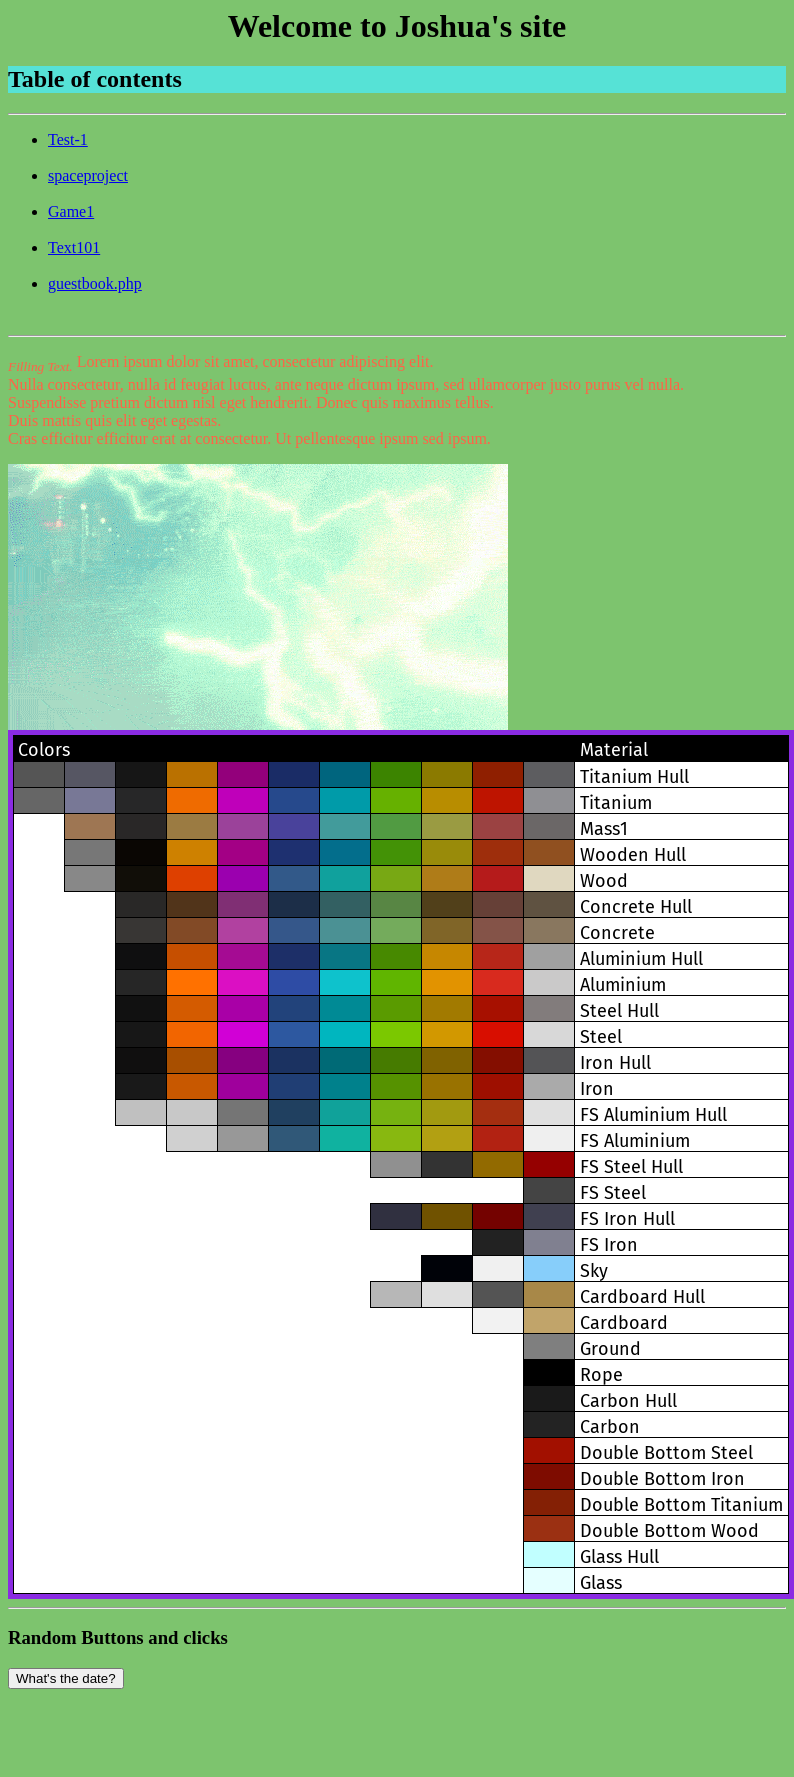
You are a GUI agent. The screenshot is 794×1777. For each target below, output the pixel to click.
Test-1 (68, 139)
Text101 (74, 247)
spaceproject (88, 175)
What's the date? (66, 1678)
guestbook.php (95, 283)
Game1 (71, 211)
